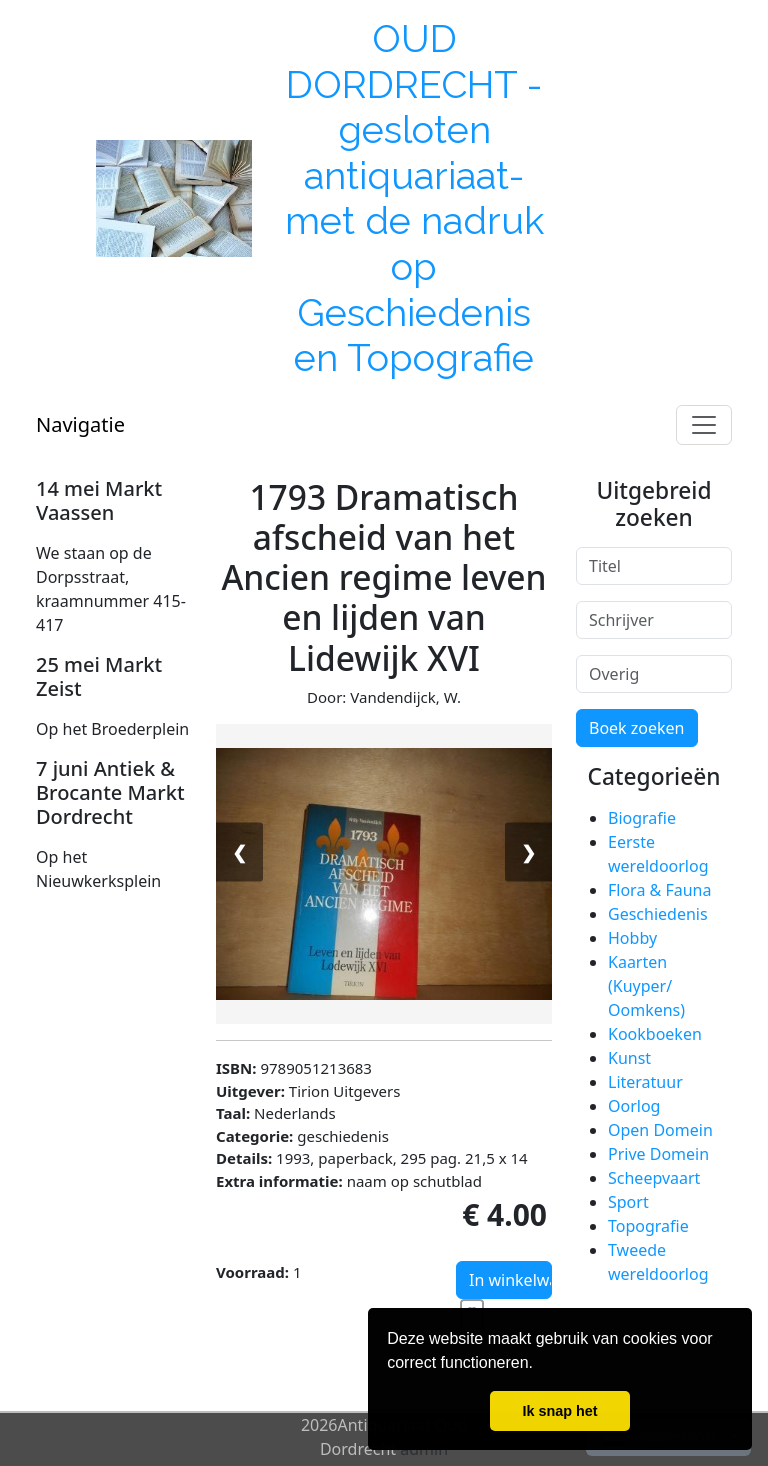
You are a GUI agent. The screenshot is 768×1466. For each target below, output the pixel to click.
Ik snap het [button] (559, 1411)
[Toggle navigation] (704, 425)
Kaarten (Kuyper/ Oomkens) (646, 986)
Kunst (629, 1058)
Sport (628, 1202)
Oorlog (634, 1106)
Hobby (632, 938)
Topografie (648, 1226)
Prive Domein (658, 1154)
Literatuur (645, 1082)
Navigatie (80, 424)
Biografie (642, 818)
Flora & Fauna (659, 890)
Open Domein (660, 1130)
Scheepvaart (654, 1178)
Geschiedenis (658, 914)
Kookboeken (655, 1034)
